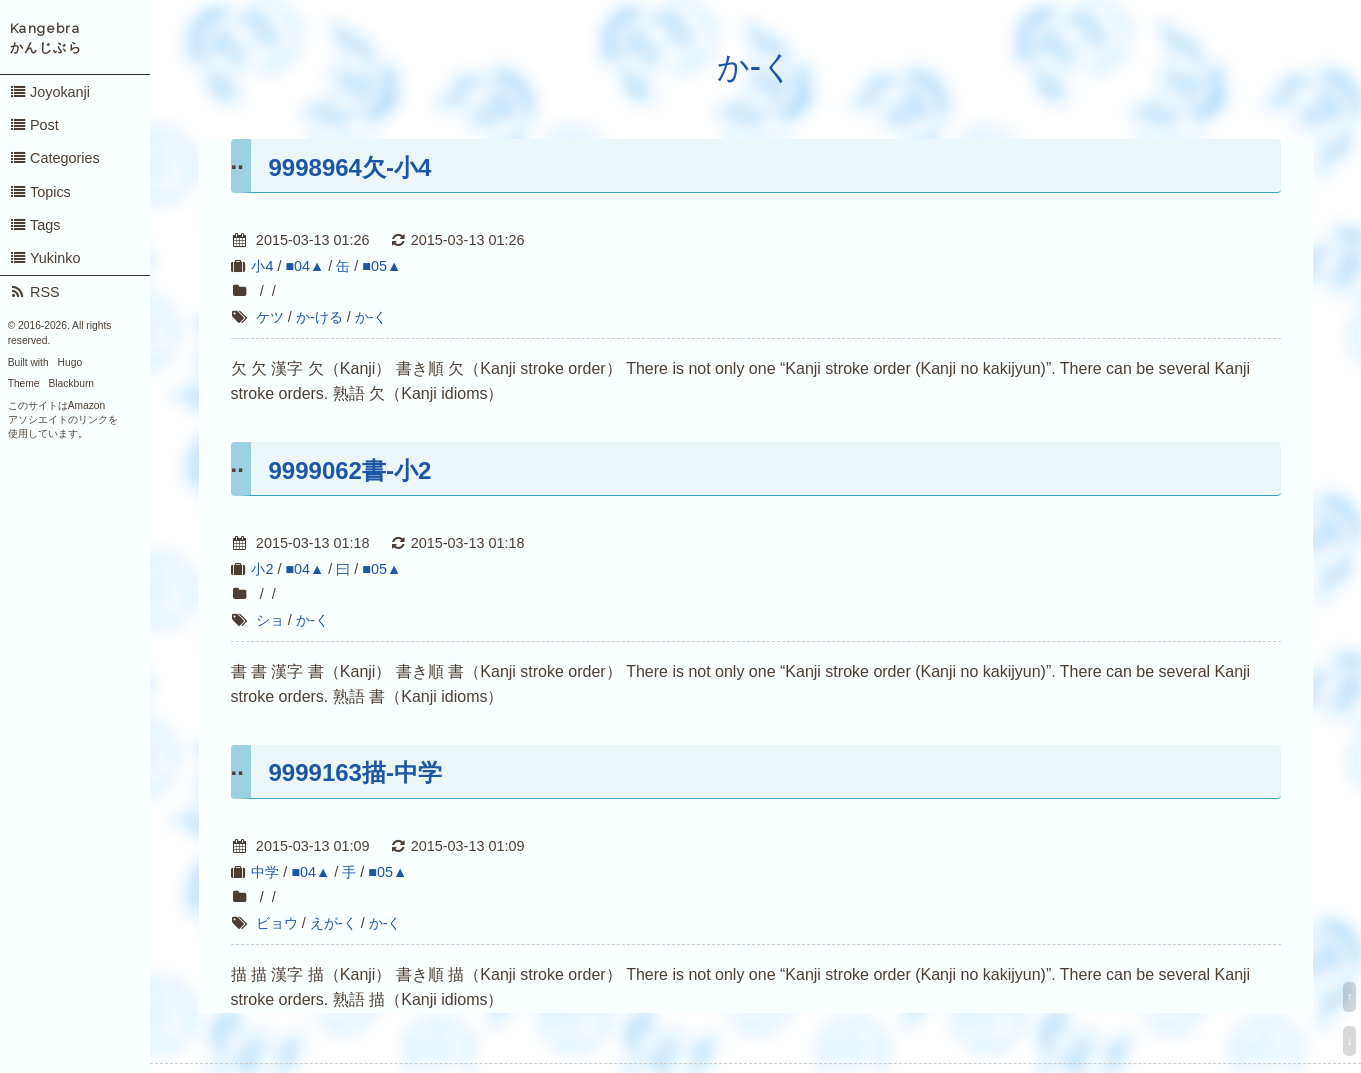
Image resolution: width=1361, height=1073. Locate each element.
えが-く (333, 923)
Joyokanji (49, 92)
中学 (265, 872)
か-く (755, 67)
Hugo (70, 362)
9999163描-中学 (355, 772)
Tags (35, 225)
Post (34, 125)
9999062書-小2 (350, 470)
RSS (34, 292)
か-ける (319, 317)
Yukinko (45, 258)
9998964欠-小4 (350, 167)
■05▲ (381, 266)
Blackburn (72, 383)
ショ (270, 620)
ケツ (270, 317)
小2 (262, 569)
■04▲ (304, 266)
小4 (262, 266)
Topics (40, 192)
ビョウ (277, 923)
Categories (54, 158)
